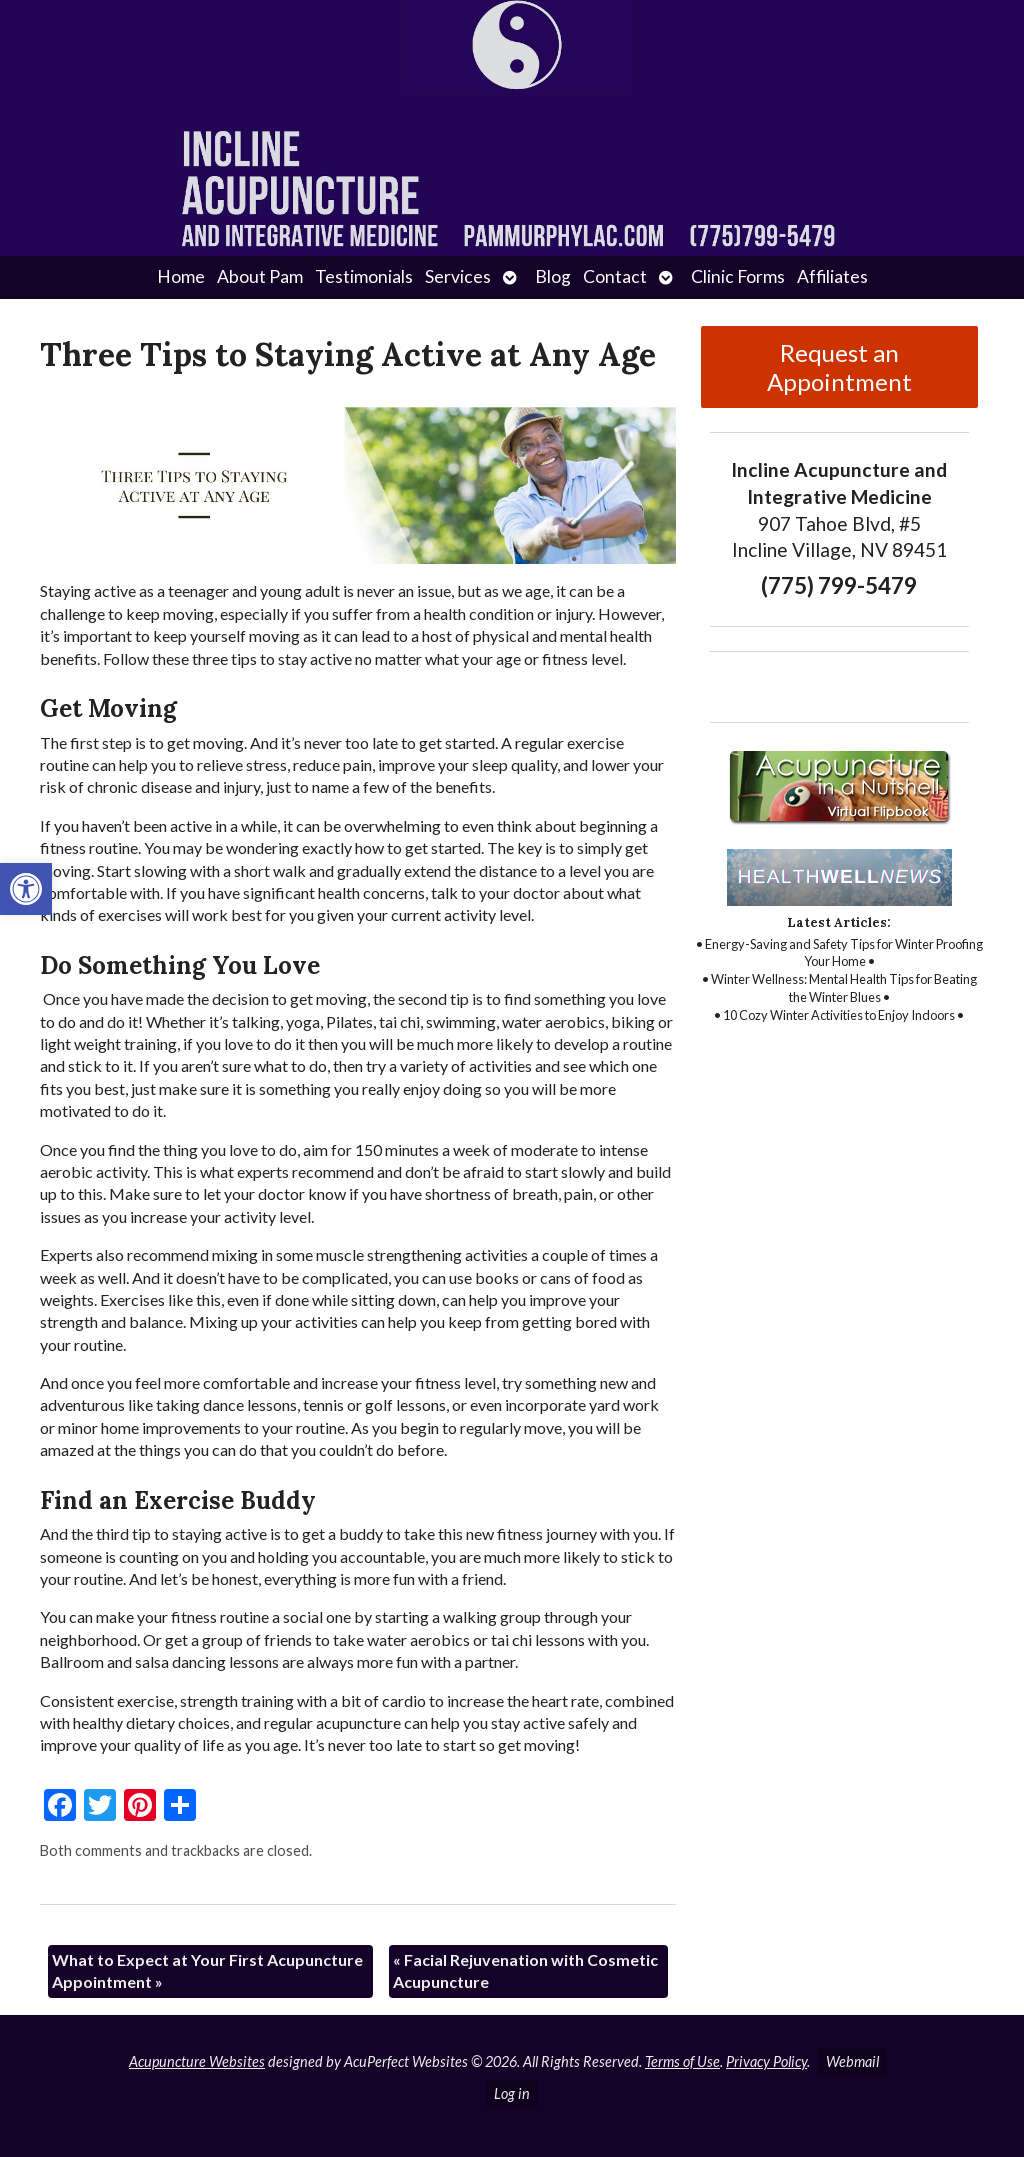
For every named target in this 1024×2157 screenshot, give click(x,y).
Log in (512, 2093)
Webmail (852, 2061)
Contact (615, 276)
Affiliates (832, 276)
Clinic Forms (738, 276)
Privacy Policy (766, 2061)
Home (181, 276)
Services (458, 276)
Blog (553, 276)
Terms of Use (682, 2061)
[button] (26, 889)
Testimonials (364, 276)
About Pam (260, 276)
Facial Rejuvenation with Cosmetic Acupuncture (525, 1970)
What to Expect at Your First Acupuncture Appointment (207, 1970)
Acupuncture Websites (197, 2061)
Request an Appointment (839, 367)
